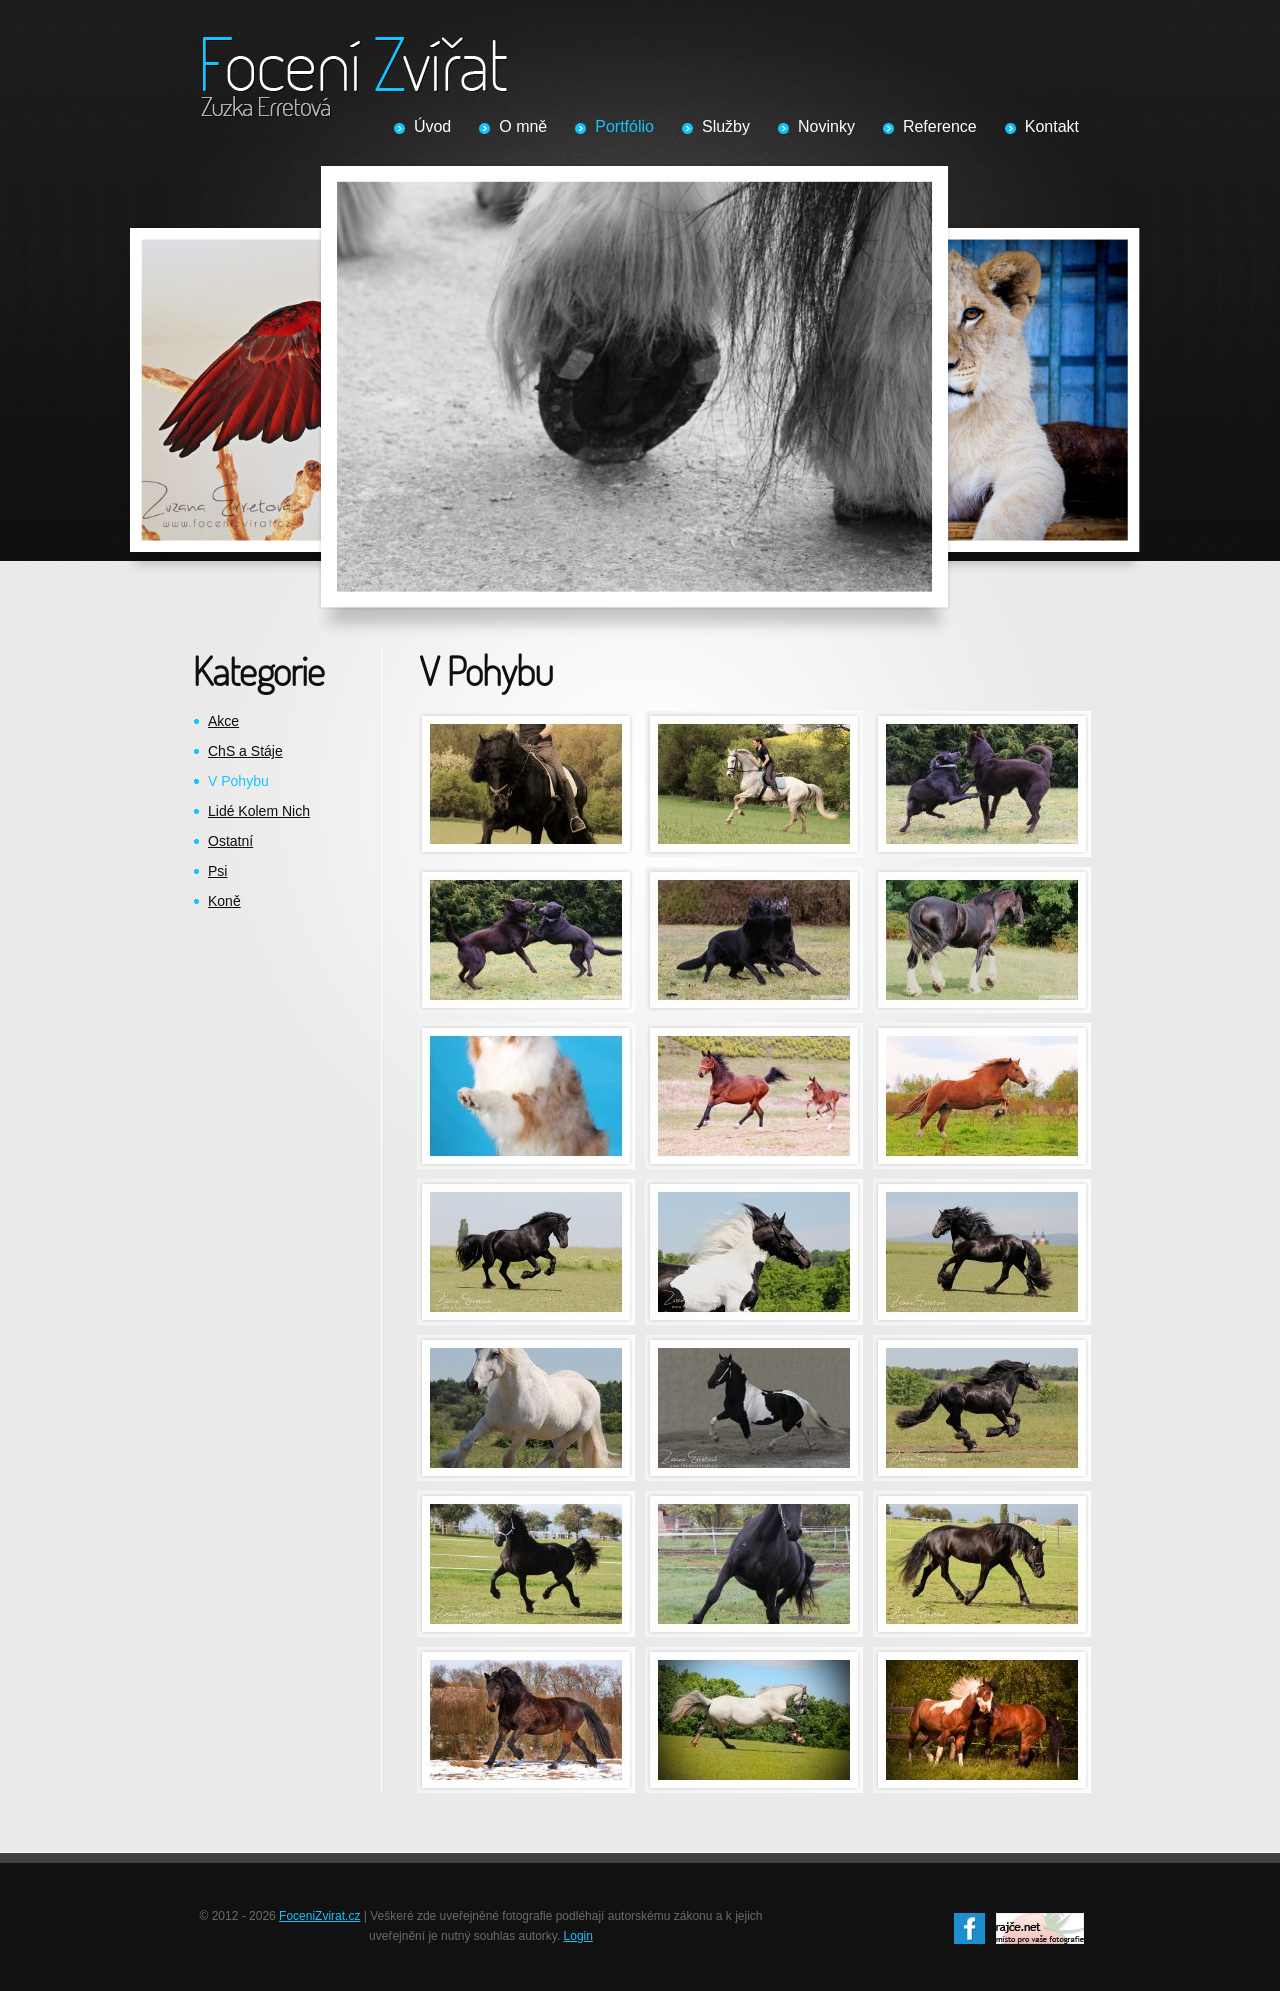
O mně (523, 126)
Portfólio (624, 126)
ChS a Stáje (245, 751)
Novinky (826, 126)
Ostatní (230, 841)
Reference (940, 126)
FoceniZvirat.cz (319, 1916)
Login (578, 1936)
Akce (223, 721)
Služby (726, 126)
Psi (217, 871)
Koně (224, 901)
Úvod (432, 126)
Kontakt (1052, 126)
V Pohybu (238, 781)
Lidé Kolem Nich (259, 811)
